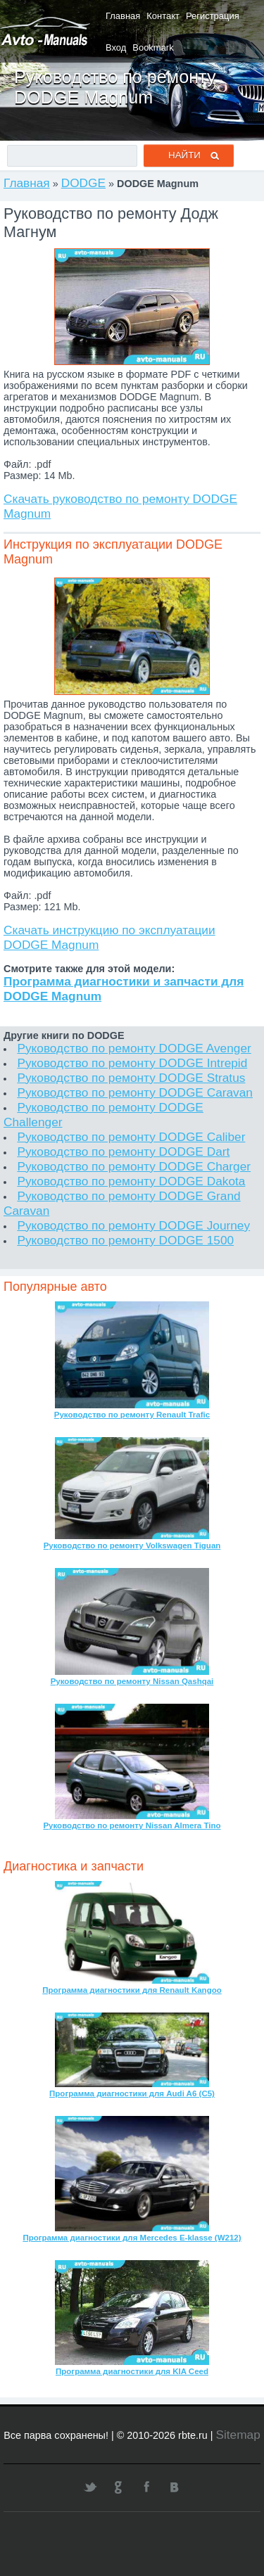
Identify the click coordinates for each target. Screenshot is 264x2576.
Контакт (163, 16)
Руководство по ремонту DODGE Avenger (134, 1048)
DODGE (83, 183)
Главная (123, 16)
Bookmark (152, 47)
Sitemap (237, 2435)
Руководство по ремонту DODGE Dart (123, 1151)
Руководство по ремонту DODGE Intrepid (132, 1063)
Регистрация (212, 16)
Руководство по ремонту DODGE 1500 (125, 1240)
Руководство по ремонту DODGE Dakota (131, 1181)
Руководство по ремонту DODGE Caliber (131, 1137)
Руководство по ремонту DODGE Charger (134, 1166)
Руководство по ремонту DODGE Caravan (135, 1092)
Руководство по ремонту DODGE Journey (133, 1225)
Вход (116, 47)
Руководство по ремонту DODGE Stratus (131, 1078)
